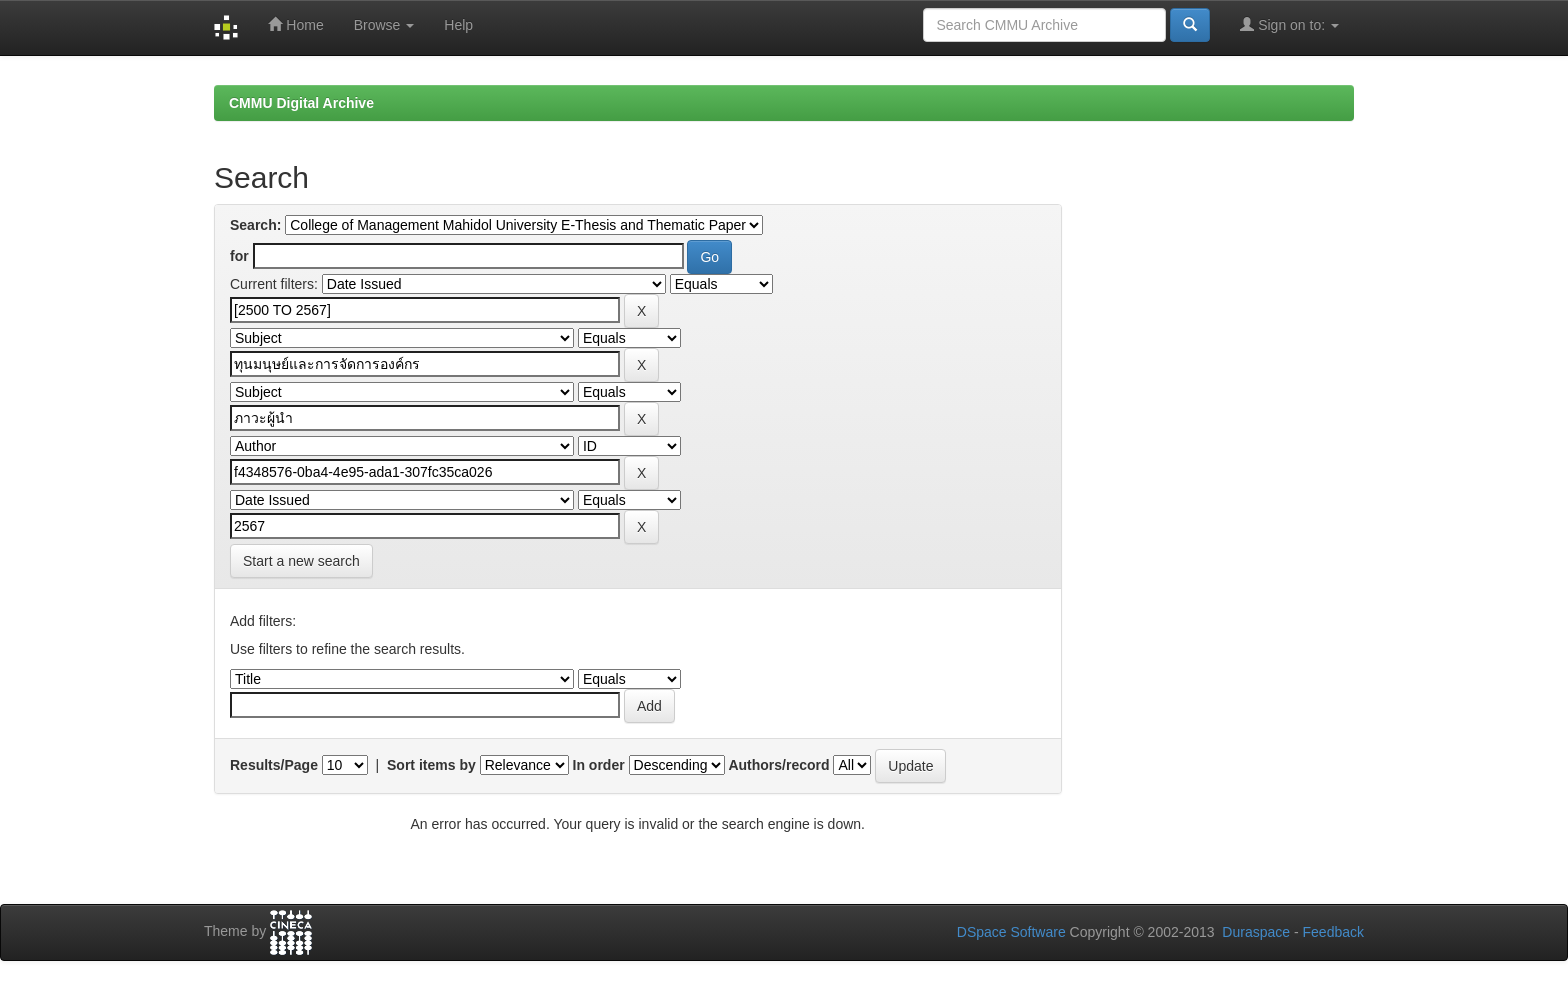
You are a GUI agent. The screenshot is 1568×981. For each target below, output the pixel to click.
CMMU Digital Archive (301, 103)
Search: (255, 225)
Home (295, 24)
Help (458, 25)
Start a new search (301, 561)
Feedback (1333, 932)
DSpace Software (1011, 932)
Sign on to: (1289, 24)
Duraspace (1256, 932)
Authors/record (778, 765)
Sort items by (431, 765)
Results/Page (274, 765)
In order (599, 765)
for (239, 256)
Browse (384, 25)
